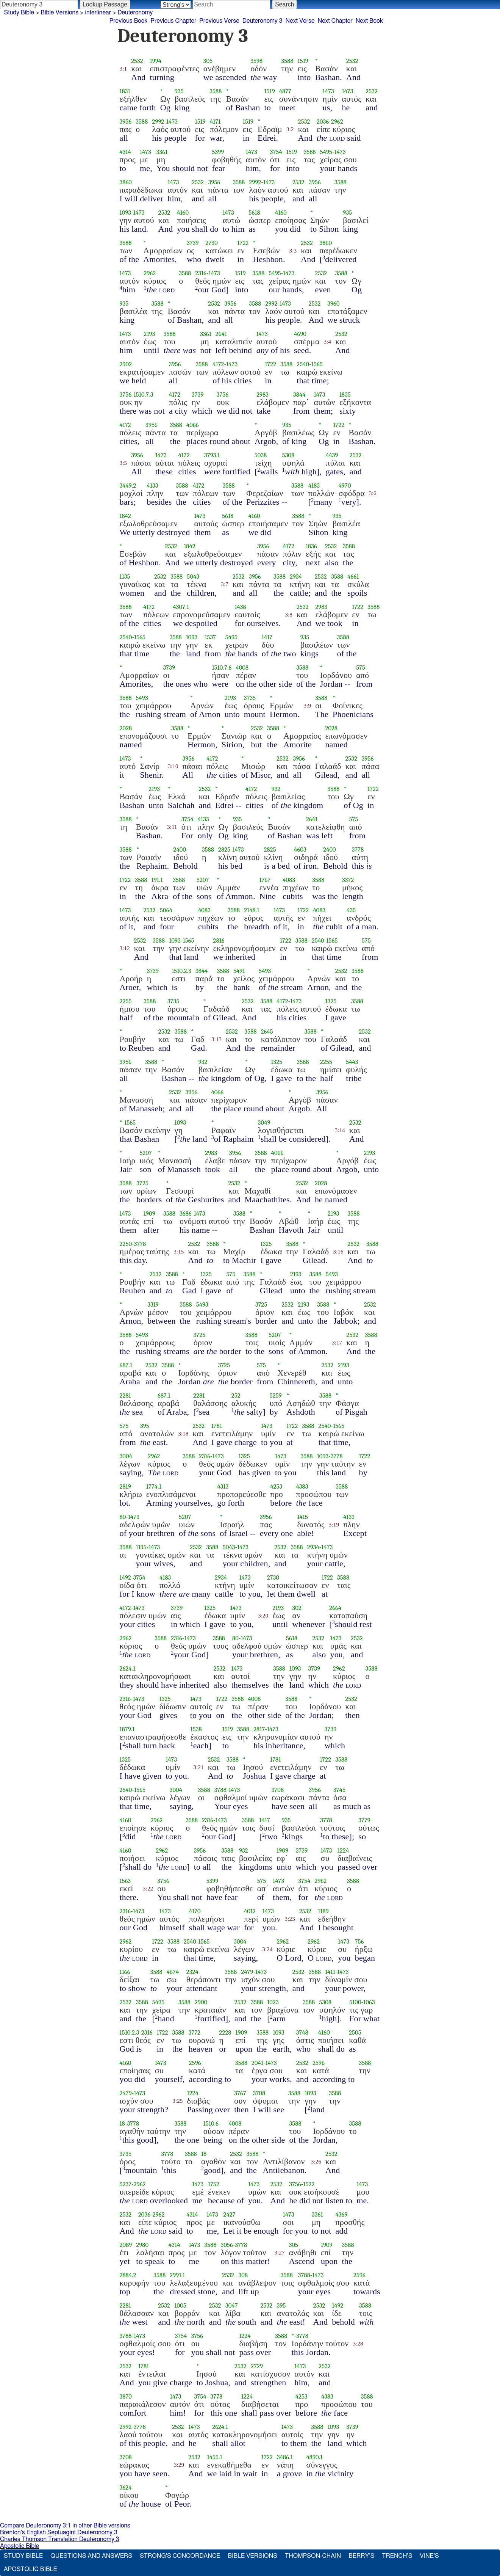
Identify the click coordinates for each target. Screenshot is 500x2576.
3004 (126, 1456)
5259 (276, 1395)
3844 (299, 394)
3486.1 (285, 2457)
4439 (332, 455)
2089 (126, 2244)
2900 (201, 2002)
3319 (153, 1304)
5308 (288, 455)
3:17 (337, 1343)
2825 (224, 849)
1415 (302, 1516)
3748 (302, 2032)
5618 (254, 212)
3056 (227, 2244)
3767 (240, 2093)
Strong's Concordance (180, 2556)
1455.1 (214, 2457)
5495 (326, 151)
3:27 (279, 2253)
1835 (345, 394)
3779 (364, 1820)
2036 (323, 121)
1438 (240, 606)
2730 (212, 242)
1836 (311, 546)
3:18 (183, 1434)
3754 (276, 151)
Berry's (361, 2556)
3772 (195, 2032)
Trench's (397, 2556)
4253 (276, 1486)
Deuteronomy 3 (262, 21)
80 (123, 1516)
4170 (195, 1911)
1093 (125, 212)
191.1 (157, 879)
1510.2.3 (181, 970)
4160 (183, 212)
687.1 (126, 1365)
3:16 (338, 1252)
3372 (348, 879)
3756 (126, 394)
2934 (296, 576)
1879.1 (127, 1729)
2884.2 (128, 2275)
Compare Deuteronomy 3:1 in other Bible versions (65, 2526)
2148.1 (251, 910)
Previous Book (128, 21)
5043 (193, 576)
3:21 (198, 1767)
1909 (149, 1213)
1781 (216, 1425)
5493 (142, 697)
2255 (126, 1001)
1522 (308, 2184)
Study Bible (19, 12)
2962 (337, 121)
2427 (229, 2214)
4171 (215, 121)
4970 (345, 485)
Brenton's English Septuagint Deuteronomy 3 (58, 2532)
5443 (352, 1061)
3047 (231, 2305)
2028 (126, 728)
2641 (221, 333)
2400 (179, 849)
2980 (142, 2244)
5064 (166, 910)
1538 (196, 1729)
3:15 (178, 1252)
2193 (149, 333)
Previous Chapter (174, 21)
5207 (203, 879)
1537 (210, 637)
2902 (126, 364)
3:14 (340, 1130)
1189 (323, 1911)
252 (236, 1395)
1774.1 (153, 1486)
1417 (267, 637)
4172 (218, 364)
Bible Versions (59, 12)
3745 (339, 1789)
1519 (303, 60)
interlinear (98, 12)
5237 (126, 2184)
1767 (265, 879)
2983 (262, 394)
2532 (137, 60)
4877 (285, 91)
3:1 (123, 69)
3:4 (327, 342)
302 (296, 1607)
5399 (218, 151)
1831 (125, 91)
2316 (200, 273)
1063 (369, 2002)
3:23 (290, 1919)
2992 (158, 121)
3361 (162, 151)
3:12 (125, 948)
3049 (264, 1122)
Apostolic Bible (19, 2546)
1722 (243, 242)
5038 (261, 455)
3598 (256, 60)
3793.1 (212, 455)
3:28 (358, 2344)
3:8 (288, 615)
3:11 (172, 827)
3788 (220, 1789)
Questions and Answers (91, 2556)
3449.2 (128, 485)
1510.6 (211, 2123)
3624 (126, 2487)
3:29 (179, 2465)
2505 (355, 2032)
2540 (303, 364)
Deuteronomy (135, 12)
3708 (278, 1789)
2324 (192, 1971)
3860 (126, 182)
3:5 (123, 463)
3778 (358, 849)
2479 (247, 1971)
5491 (239, 970)
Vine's (429, 2556)
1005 (180, 2305)
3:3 (293, 251)
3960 (333, 303)
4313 (222, 1486)
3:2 (290, 129)
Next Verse (300, 21)
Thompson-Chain (313, 2556)
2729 (257, 2366)
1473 (328, 91)
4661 (353, 576)
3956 (126, 121)
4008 (242, 667)
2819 (125, 1486)
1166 (125, 1971)
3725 (142, 1183)
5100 (355, 2002)
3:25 (177, 2101)
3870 (126, 2396)
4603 (300, 849)
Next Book (369, 21)
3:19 (334, 1525)
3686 (186, 1213)
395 (144, 1425)
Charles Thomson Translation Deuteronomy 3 (59, 2539)
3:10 (173, 766)
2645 (267, 1031)
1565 (317, 364)
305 (207, 60)
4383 (302, 1486)
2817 (259, 1729)
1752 (213, 2184)
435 (351, 910)
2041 (257, 2062)
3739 (193, 242)
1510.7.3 (143, 394)
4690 (300, 333)
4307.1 (181, 606)
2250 (126, 1243)
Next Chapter (334, 21)
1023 (273, 2002)
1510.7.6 (221, 667)
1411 (330, 1971)
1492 (125, 1577)
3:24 (267, 1949)
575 (360, 667)
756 (359, 1941)
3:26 (316, 2162)
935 (179, 91)
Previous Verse (219, 21)
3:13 (216, 1039)
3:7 (224, 584)
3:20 (263, 1616)
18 (122, 2123)
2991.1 (177, 2275)
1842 (125, 515)
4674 (173, 1971)
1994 (156, 60)
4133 (152, 485)
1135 (125, 576)
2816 (219, 940)
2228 (225, 2032)
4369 (342, 2214)
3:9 (307, 706)
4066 (192, 424)
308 (243, 2275)
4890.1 (314, 2457)
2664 (335, 1607)
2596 (195, 2062)
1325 (331, 1001)
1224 (343, 1850)
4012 (250, 1911)
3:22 (148, 1889)
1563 (125, 1880)
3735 (250, 697)
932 (276, 788)
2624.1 (128, 1668)
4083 (289, 879)
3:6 (373, 493)
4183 (314, 485)
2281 (125, 1395)
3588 (287, 60)
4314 (125, 151)
